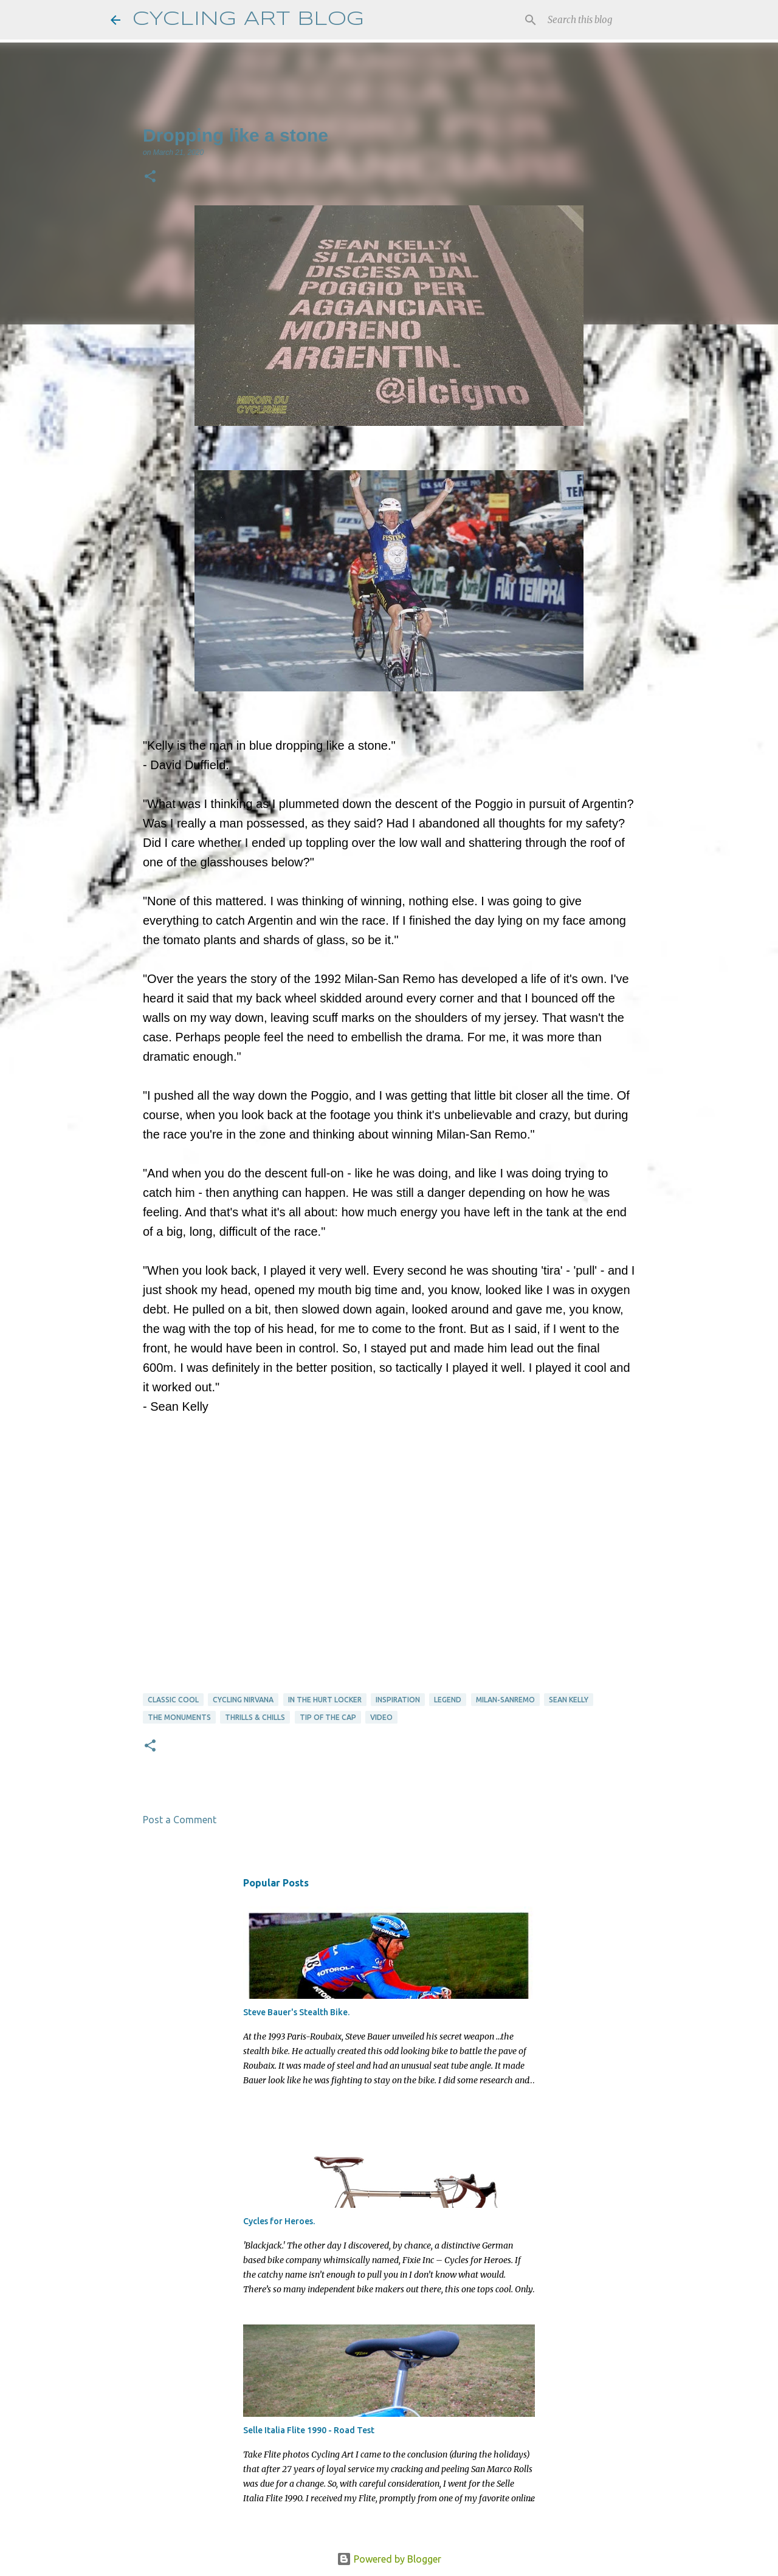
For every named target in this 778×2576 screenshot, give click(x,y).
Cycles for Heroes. (279, 2221)
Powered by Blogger (389, 2559)
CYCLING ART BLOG (248, 19)
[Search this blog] (606, 20)
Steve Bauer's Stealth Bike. (296, 2012)
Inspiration (398, 1700)
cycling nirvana (243, 1700)
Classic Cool (173, 1700)
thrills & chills (255, 1717)
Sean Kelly (568, 1700)
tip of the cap (328, 1717)
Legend (447, 1700)
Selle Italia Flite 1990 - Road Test (308, 2430)
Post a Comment (179, 1819)
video (381, 1717)
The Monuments (179, 1717)
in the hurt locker (325, 1700)
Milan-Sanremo (505, 1700)
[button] (150, 177)
